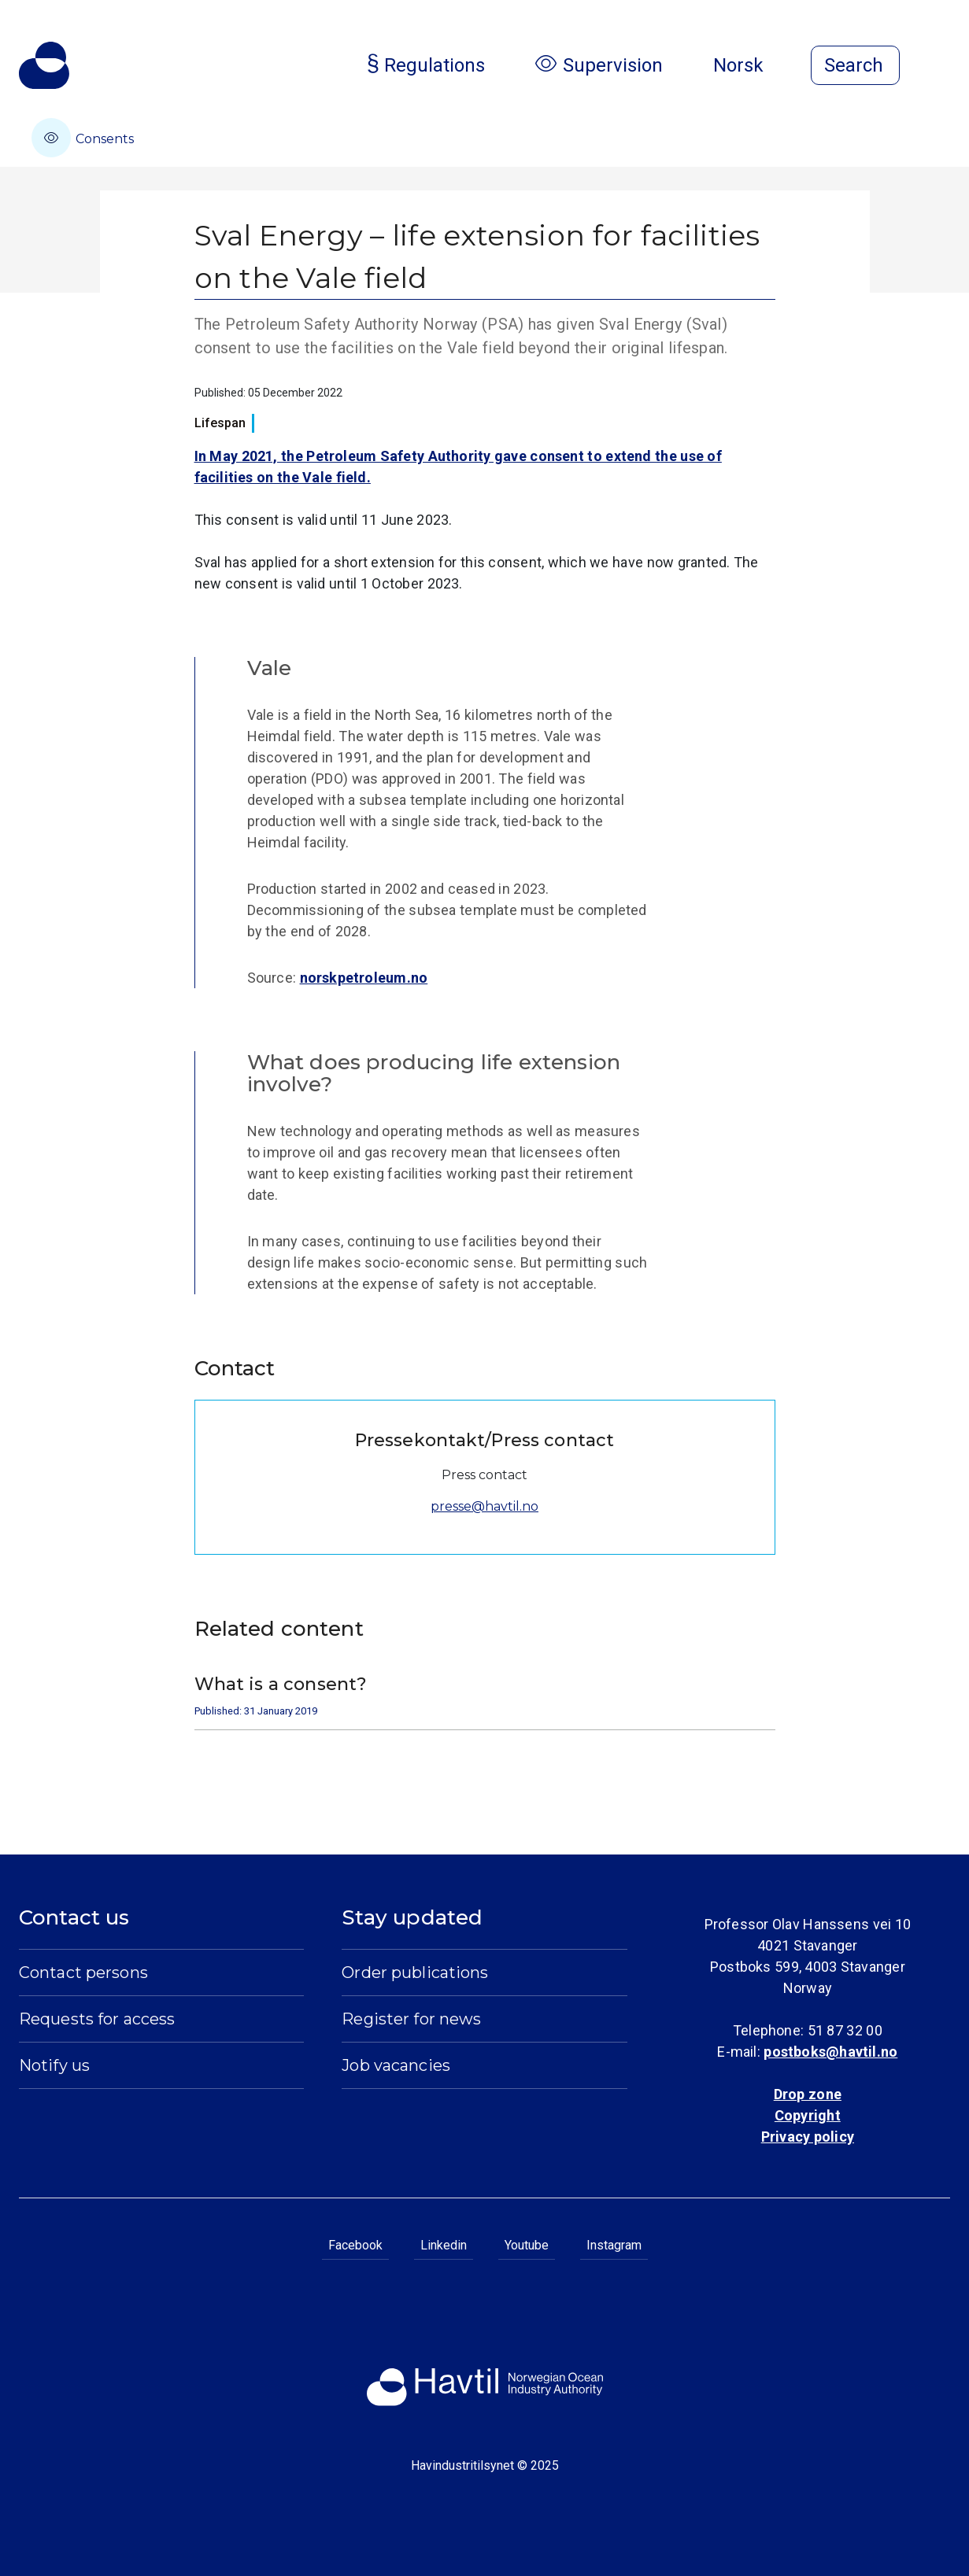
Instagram (614, 2245)
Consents (82, 137)
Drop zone (807, 2094)
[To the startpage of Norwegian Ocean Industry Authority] (44, 65)
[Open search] (855, 65)
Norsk (751, 65)
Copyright (808, 2115)
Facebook (355, 2245)
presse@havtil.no (484, 1506)
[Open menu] (940, 67)
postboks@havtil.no (830, 2051)
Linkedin (443, 2245)
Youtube (527, 2245)
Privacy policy (807, 2136)
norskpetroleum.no (364, 977)
